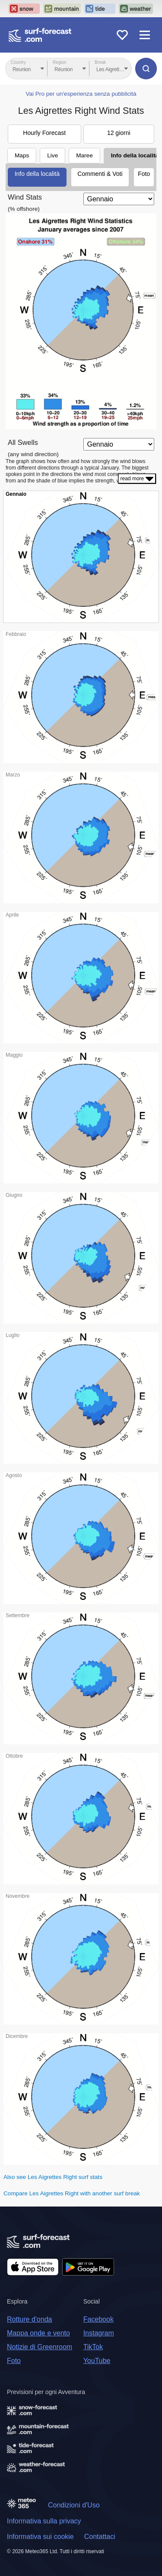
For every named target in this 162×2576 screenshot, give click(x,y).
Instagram (98, 2333)
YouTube (97, 2360)
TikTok (93, 2347)
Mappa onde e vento (38, 2333)
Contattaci (99, 2536)
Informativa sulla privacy (44, 2521)
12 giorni (118, 132)
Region (60, 62)
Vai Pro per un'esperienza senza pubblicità (80, 94)
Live (52, 155)
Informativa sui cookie (40, 2536)
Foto (144, 173)
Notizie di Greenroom (39, 2347)
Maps (22, 155)
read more (137, 479)
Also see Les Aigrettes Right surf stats (52, 2177)
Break (100, 62)
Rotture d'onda (29, 2319)
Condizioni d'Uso (74, 2505)
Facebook (98, 2319)
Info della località (37, 173)
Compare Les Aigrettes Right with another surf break (71, 2193)
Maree (84, 155)
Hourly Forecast (44, 132)
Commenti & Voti (99, 173)
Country (18, 62)
